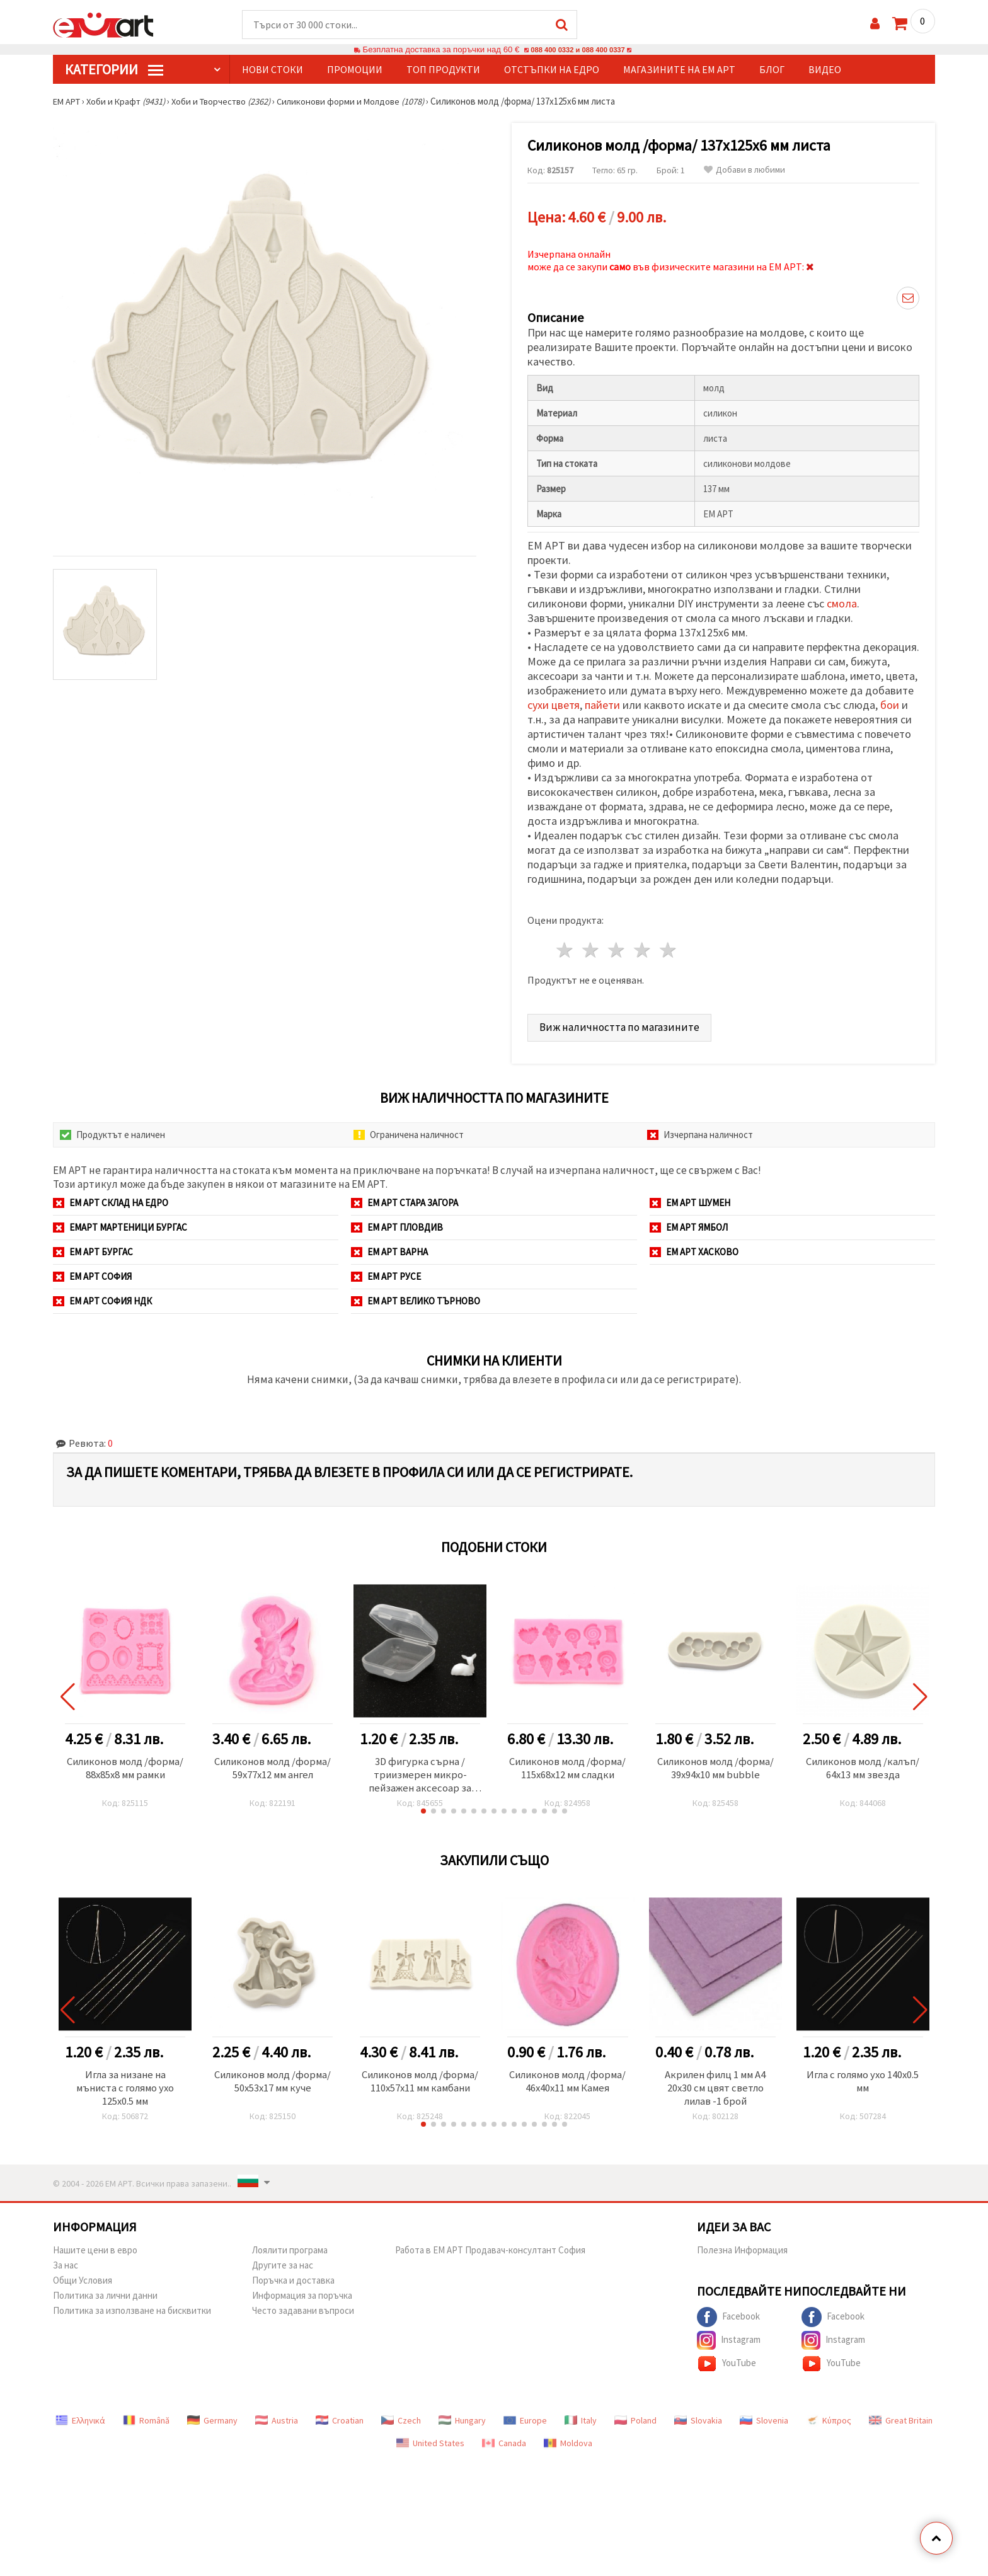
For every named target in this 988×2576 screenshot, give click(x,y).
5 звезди (668, 947)
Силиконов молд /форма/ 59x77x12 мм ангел (272, 1772)
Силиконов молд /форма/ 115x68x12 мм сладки (567, 1772)
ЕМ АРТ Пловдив (397, 1223)
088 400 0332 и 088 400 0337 (577, 50)
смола (842, 600)
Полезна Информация (742, 2250)
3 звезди (617, 947)
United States (430, 2443)
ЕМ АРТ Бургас (93, 1248)
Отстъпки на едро (551, 70)
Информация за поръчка (302, 2295)
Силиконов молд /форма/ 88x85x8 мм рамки (125, 1772)
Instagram (729, 2340)
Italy (581, 2420)
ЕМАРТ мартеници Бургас (120, 1223)
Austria (276, 2420)
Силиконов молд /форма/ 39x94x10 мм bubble (715, 1772)
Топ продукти (443, 70)
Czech (401, 2420)
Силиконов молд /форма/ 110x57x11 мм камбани (420, 2087)
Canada (504, 2443)
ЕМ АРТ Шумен (690, 1199)
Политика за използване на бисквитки (132, 2310)
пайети (602, 701)
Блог (771, 70)
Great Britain (901, 2420)
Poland (635, 2420)
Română (146, 2420)
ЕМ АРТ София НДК (102, 1297)
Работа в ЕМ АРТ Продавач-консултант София (490, 2250)
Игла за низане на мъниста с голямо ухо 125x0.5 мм (125, 2087)
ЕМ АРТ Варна (389, 1248)
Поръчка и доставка (293, 2280)
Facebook (728, 2317)
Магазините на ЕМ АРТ (679, 70)
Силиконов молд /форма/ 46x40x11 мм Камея (567, 2087)
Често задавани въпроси (303, 2310)
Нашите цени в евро (95, 2250)
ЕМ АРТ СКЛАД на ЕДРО (110, 1199)
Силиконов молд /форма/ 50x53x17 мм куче (272, 2080)
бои (889, 701)
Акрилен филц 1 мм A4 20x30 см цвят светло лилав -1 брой (715, 2087)
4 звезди (642, 947)
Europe (525, 2420)
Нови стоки (272, 70)
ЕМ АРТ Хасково (694, 1248)
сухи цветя (553, 701)
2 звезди (591, 947)
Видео (824, 70)
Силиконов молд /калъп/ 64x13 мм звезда (863, 1765)
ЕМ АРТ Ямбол (689, 1223)
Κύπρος (828, 2420)
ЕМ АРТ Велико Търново (415, 1297)
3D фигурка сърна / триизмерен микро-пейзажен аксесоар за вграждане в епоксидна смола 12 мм (420, 1772)
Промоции (354, 70)
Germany (212, 2420)
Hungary (462, 2420)
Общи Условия (82, 2280)
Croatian (340, 2420)
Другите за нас (282, 2265)
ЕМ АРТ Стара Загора (404, 1199)
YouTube (726, 2364)
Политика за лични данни (105, 2295)
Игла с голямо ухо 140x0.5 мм (863, 2080)
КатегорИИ (114, 70)
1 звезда (565, 947)
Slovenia (764, 2420)
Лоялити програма (290, 2250)
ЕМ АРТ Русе (386, 1273)
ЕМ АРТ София (92, 1273)
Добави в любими (744, 170)
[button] (423, 1809)
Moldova (568, 2443)
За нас (65, 2265)
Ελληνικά (80, 2420)
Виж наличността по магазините (621, 1023)
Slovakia (698, 2420)
